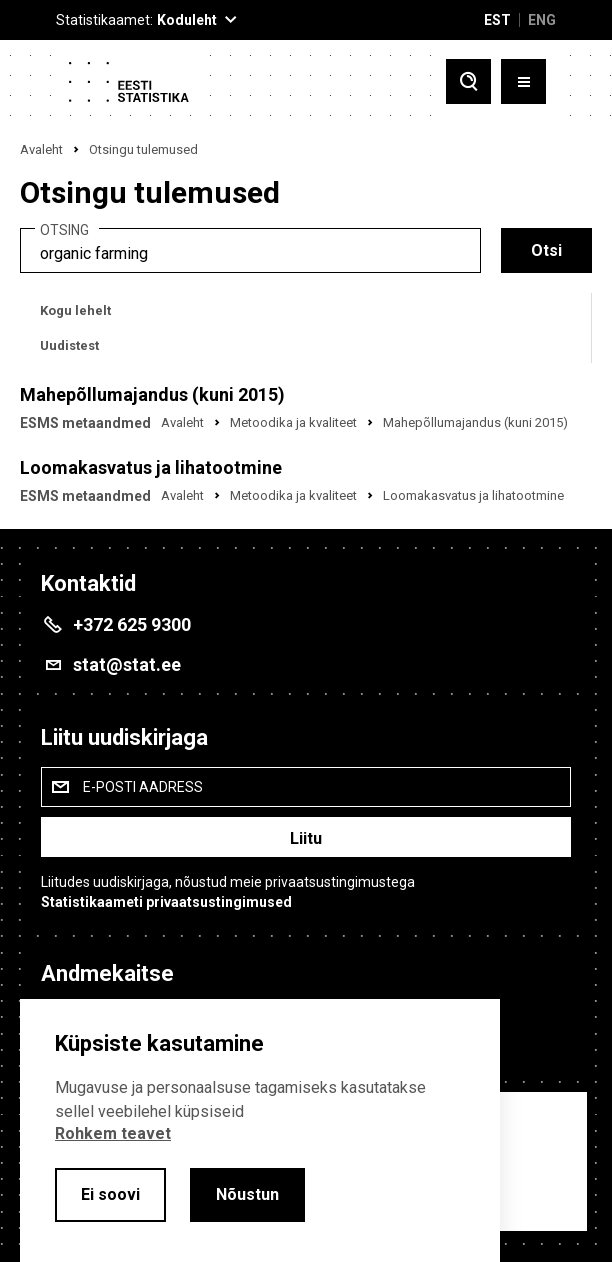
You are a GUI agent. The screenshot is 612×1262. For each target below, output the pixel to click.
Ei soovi (110, 1194)
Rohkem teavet (113, 1133)
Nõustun (247, 1194)
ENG (542, 20)
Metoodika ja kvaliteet (293, 422)
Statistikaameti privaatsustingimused (166, 902)
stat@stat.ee (127, 664)
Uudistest (69, 345)
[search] (250, 250)
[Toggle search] (468, 83)
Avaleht (41, 149)
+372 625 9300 (132, 624)
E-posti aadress (143, 787)
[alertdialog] (260, 1130)
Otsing (64, 230)
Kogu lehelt (75, 310)
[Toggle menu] (523, 83)
